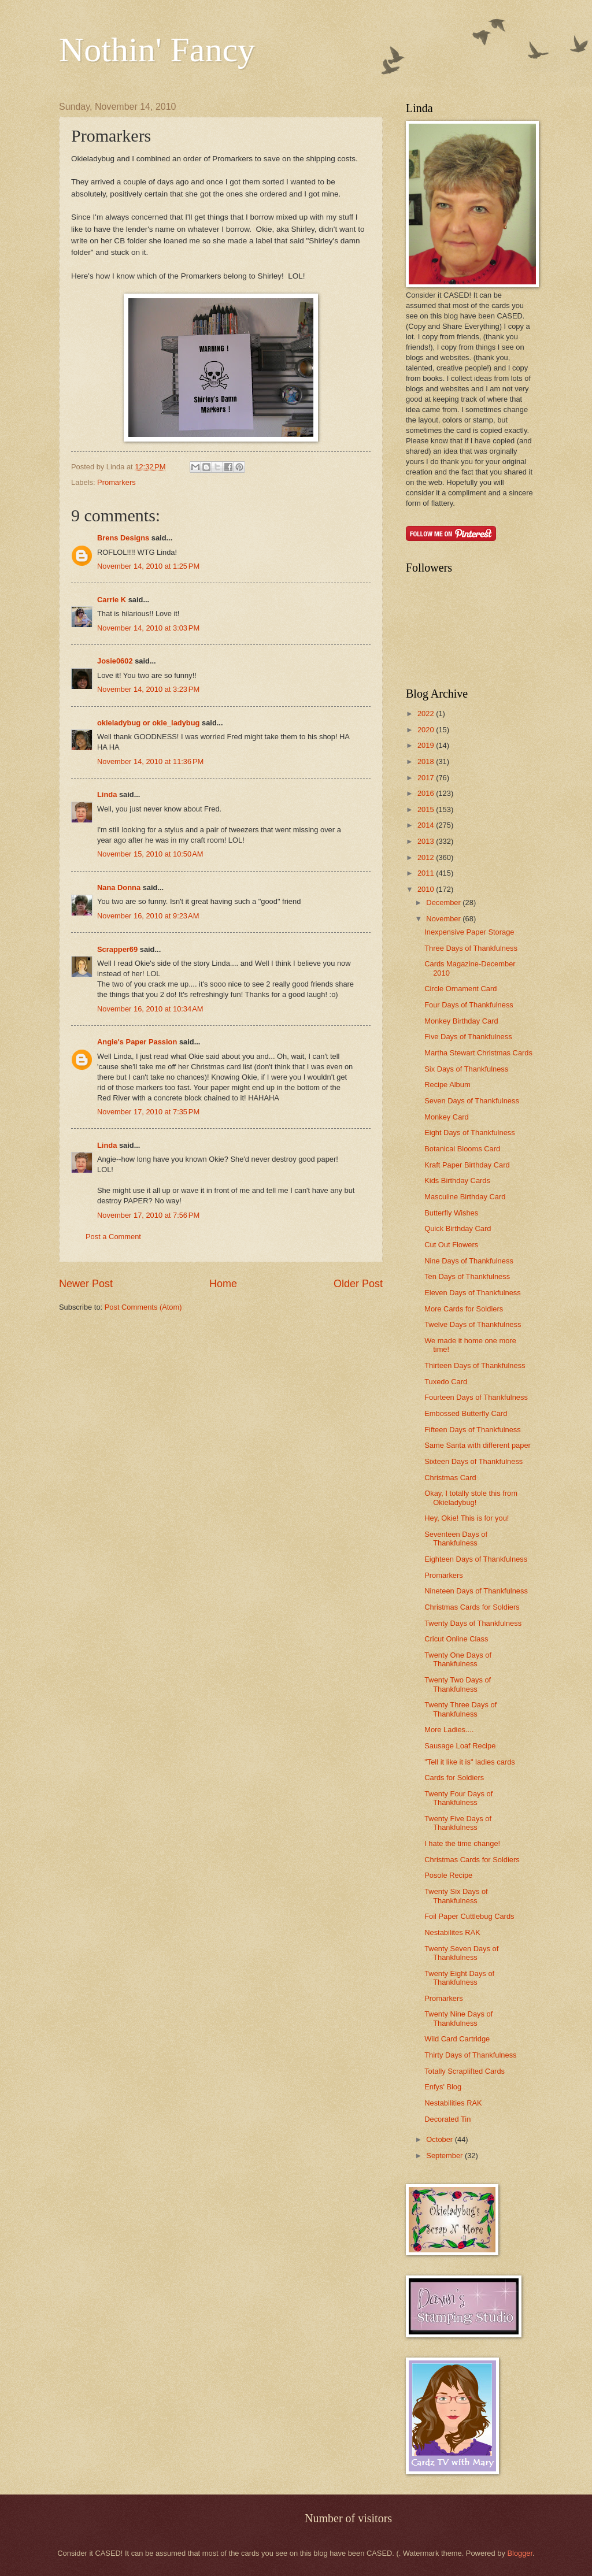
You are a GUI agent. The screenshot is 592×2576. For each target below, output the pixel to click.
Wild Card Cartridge (457, 2038)
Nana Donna (118, 887)
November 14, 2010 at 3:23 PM (148, 689)
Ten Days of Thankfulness (467, 1276)
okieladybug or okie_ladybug (148, 722)
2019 (426, 745)
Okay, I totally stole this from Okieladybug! (470, 1497)
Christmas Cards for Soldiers (472, 1607)
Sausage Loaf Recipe (459, 1745)
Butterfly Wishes (451, 1213)
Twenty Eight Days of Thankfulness (459, 1977)
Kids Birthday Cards (457, 1180)
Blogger (519, 2553)
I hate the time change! (462, 1843)
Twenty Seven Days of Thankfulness (461, 1953)
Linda (107, 794)
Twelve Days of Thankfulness (472, 1324)
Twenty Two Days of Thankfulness (457, 1684)
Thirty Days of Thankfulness (470, 2055)
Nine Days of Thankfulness (468, 1261)
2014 (426, 825)
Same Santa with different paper (477, 1445)
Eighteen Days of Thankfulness (475, 1559)
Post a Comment (113, 1236)
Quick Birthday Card (457, 1228)
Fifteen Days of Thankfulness (472, 1429)
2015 (426, 809)
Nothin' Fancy (157, 50)
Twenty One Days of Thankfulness (457, 1659)
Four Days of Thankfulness (468, 1004)
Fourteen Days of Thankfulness (476, 1397)
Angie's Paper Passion (137, 1041)
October (440, 2139)
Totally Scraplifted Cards (464, 2071)
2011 (426, 873)
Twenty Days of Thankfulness (472, 1623)
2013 (426, 841)
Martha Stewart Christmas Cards (478, 1052)
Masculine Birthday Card (464, 1196)
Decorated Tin (447, 2119)
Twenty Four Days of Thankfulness (458, 1798)
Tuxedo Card (445, 1381)
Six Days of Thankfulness (466, 1069)
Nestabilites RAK (452, 1932)
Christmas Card (450, 1477)
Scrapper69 (117, 949)
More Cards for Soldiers (463, 1308)
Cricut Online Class (456, 1638)
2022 (426, 713)
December (444, 902)
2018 (426, 761)
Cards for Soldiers (454, 1777)
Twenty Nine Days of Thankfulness (458, 2018)
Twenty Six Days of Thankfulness (455, 1895)
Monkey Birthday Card (461, 1021)
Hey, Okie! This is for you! (466, 1518)
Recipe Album (447, 1084)
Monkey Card (446, 1117)
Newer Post (86, 1283)
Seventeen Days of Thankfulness (455, 1538)
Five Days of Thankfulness (468, 1036)
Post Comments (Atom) (143, 1307)
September (445, 2155)
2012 (426, 857)
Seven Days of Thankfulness (471, 1100)
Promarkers (116, 482)
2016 (426, 793)
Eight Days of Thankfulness (469, 1132)
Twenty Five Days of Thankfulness (457, 1823)
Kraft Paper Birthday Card (466, 1165)
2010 (426, 889)
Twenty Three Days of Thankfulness (460, 1709)
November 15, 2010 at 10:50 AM (150, 854)
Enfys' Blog (442, 2086)
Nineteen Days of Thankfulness (476, 1591)
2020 (426, 729)
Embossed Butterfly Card (465, 1413)
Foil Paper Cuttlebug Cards (469, 1916)
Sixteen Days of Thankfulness (473, 1461)
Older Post (358, 1283)
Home (223, 1283)
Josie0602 (115, 661)
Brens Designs (123, 537)
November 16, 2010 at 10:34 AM (150, 1009)
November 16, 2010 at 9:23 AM (148, 915)
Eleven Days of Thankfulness (472, 1292)
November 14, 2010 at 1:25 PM (148, 566)
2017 (426, 777)
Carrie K (111, 599)
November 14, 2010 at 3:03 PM (148, 628)
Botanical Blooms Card (462, 1148)
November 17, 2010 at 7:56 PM (148, 1215)
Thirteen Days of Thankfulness (474, 1365)
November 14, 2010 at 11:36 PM (150, 761)
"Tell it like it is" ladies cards (469, 1762)
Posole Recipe (448, 1875)
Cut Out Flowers (451, 1244)
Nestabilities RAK (453, 2103)
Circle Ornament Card (460, 988)
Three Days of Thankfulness (470, 948)
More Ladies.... (448, 1729)
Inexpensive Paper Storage (469, 932)
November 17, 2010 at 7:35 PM (148, 1111)
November (444, 918)
